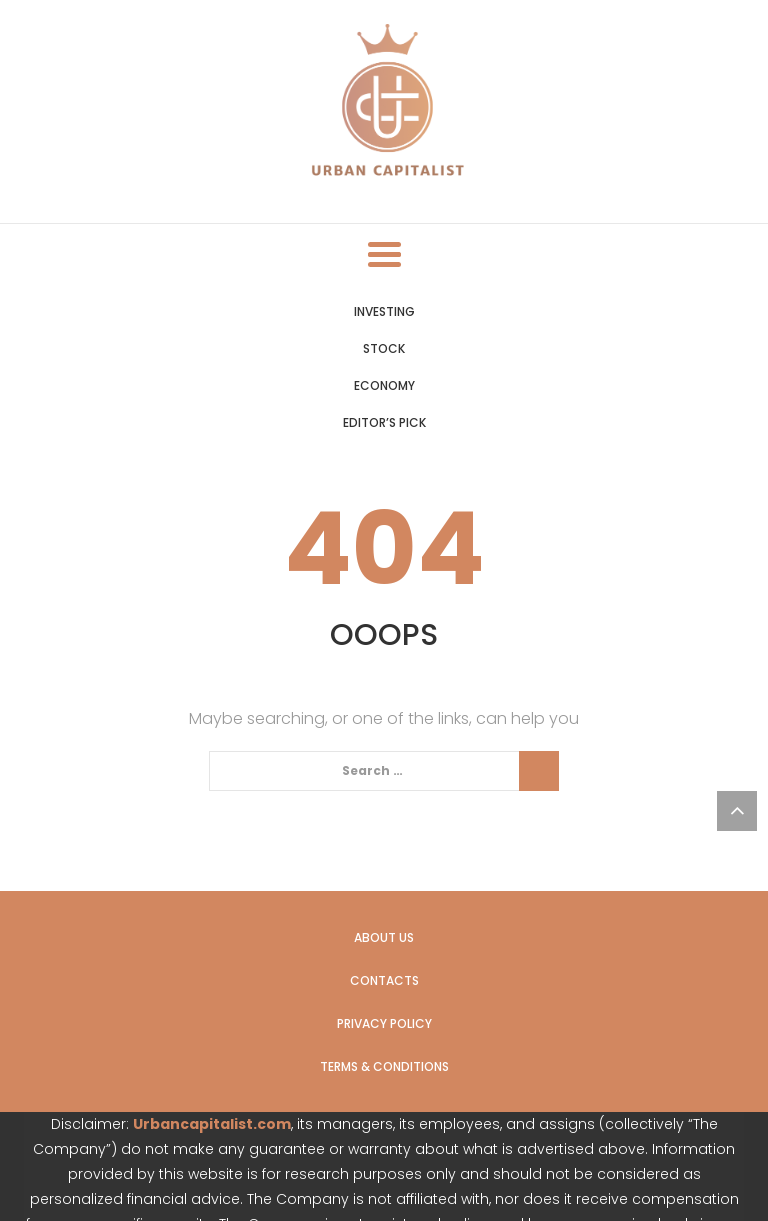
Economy (384, 385)
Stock (384, 348)
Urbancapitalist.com (212, 1124)
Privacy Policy (384, 1023)
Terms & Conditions (384, 1066)
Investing (384, 311)
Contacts (384, 980)
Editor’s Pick (384, 422)
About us (384, 937)
